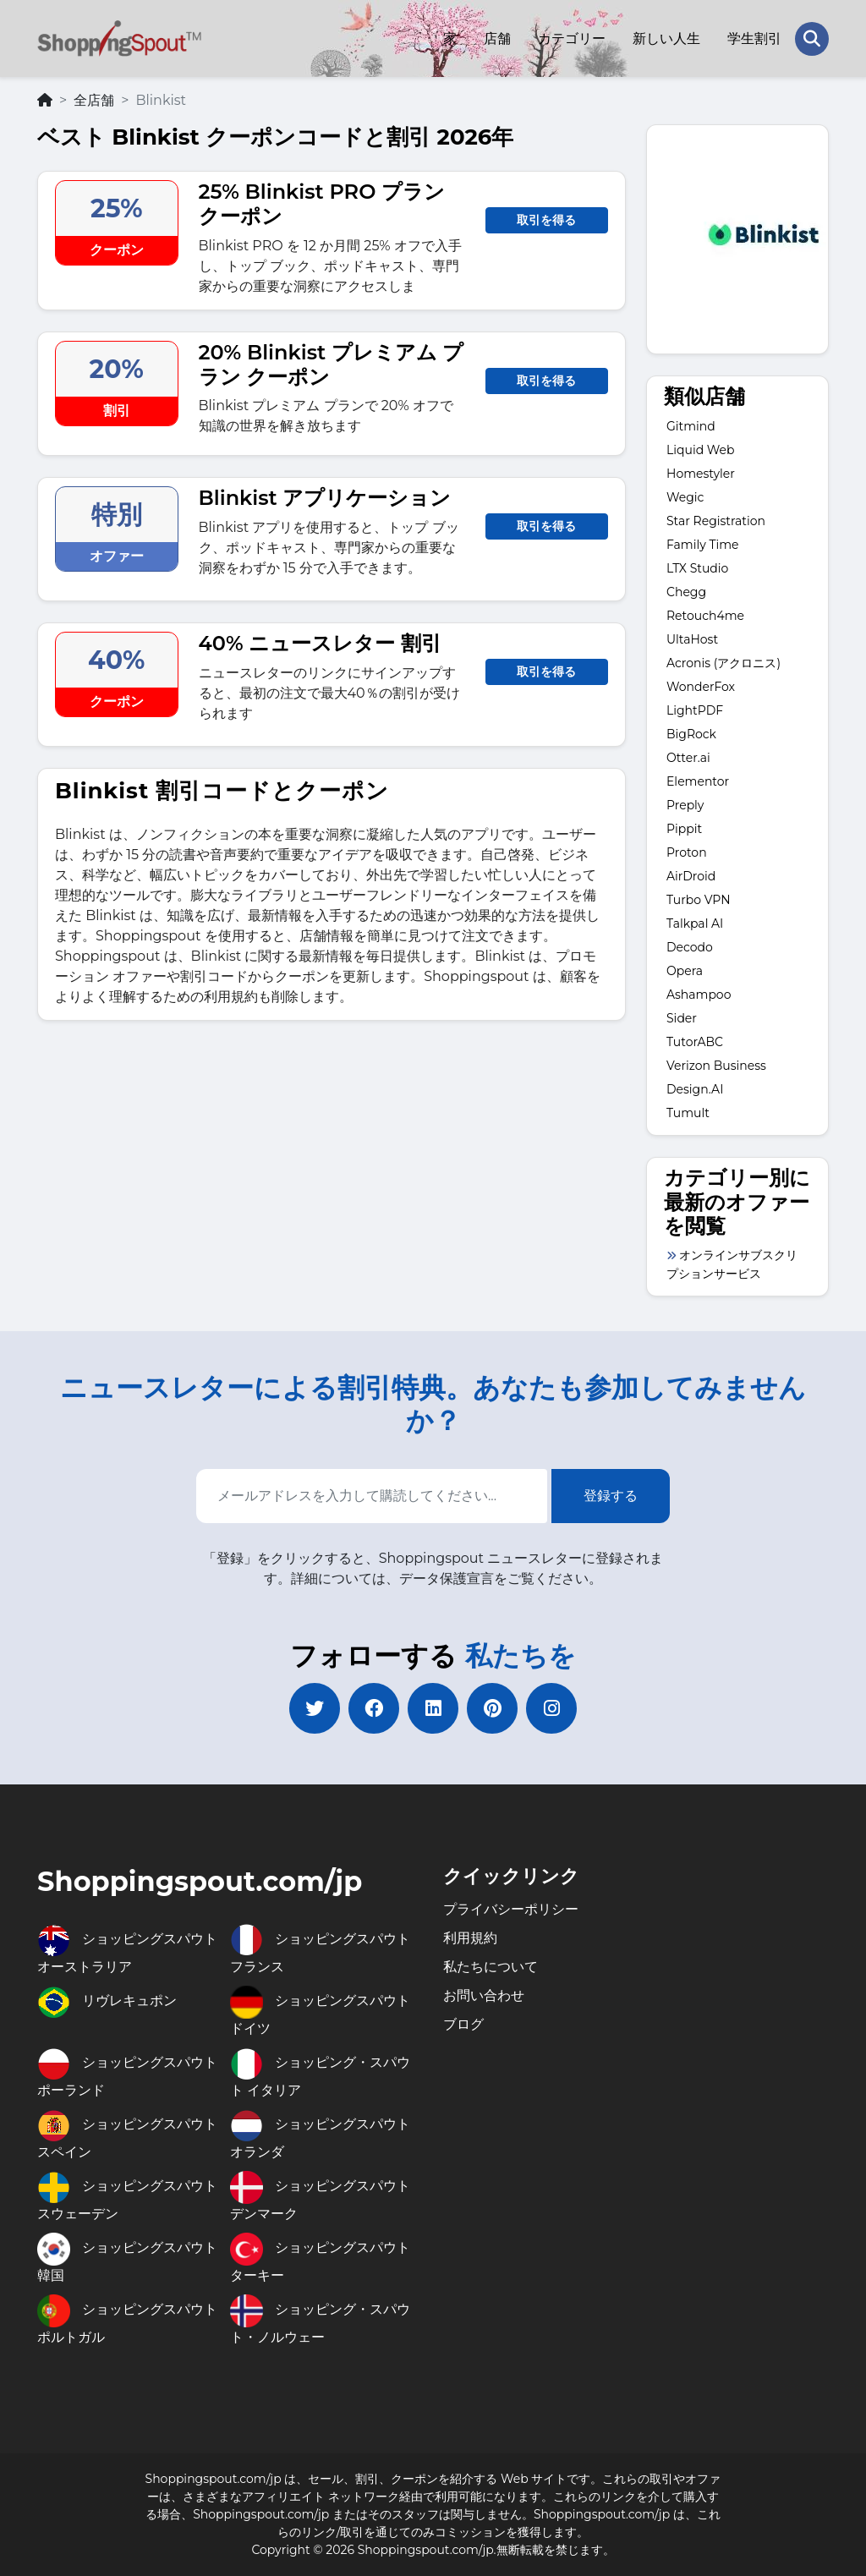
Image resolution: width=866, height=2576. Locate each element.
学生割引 (754, 38)
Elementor (697, 781)
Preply (685, 805)
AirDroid (690, 876)
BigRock (691, 734)
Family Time (702, 544)
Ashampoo (698, 994)
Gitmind (690, 426)
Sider (681, 1018)
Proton (686, 852)
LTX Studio (697, 568)
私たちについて (490, 1967)
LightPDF (694, 710)
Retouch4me (705, 615)
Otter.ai (688, 757)
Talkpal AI (694, 923)
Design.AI (694, 1089)
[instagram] (551, 1708)
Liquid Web (700, 450)
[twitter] (314, 1708)
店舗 (497, 38)
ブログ (463, 2024)
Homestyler (700, 473)
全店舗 (94, 100)
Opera (684, 970)
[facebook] (373, 1708)
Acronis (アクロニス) (723, 663)
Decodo (689, 947)
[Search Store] (812, 39)
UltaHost (692, 639)
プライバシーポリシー (510, 1909)
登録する (611, 1496)
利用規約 (470, 1938)
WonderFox (700, 686)
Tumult (688, 1113)
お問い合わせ (483, 1995)
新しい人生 (666, 38)
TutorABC (694, 1042)
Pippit (684, 828)
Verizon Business (716, 1065)
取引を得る (546, 219)
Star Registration (715, 521)
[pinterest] (492, 1708)
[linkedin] (433, 1708)
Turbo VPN (698, 899)
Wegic (685, 497)
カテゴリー (572, 38)
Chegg (686, 592)
